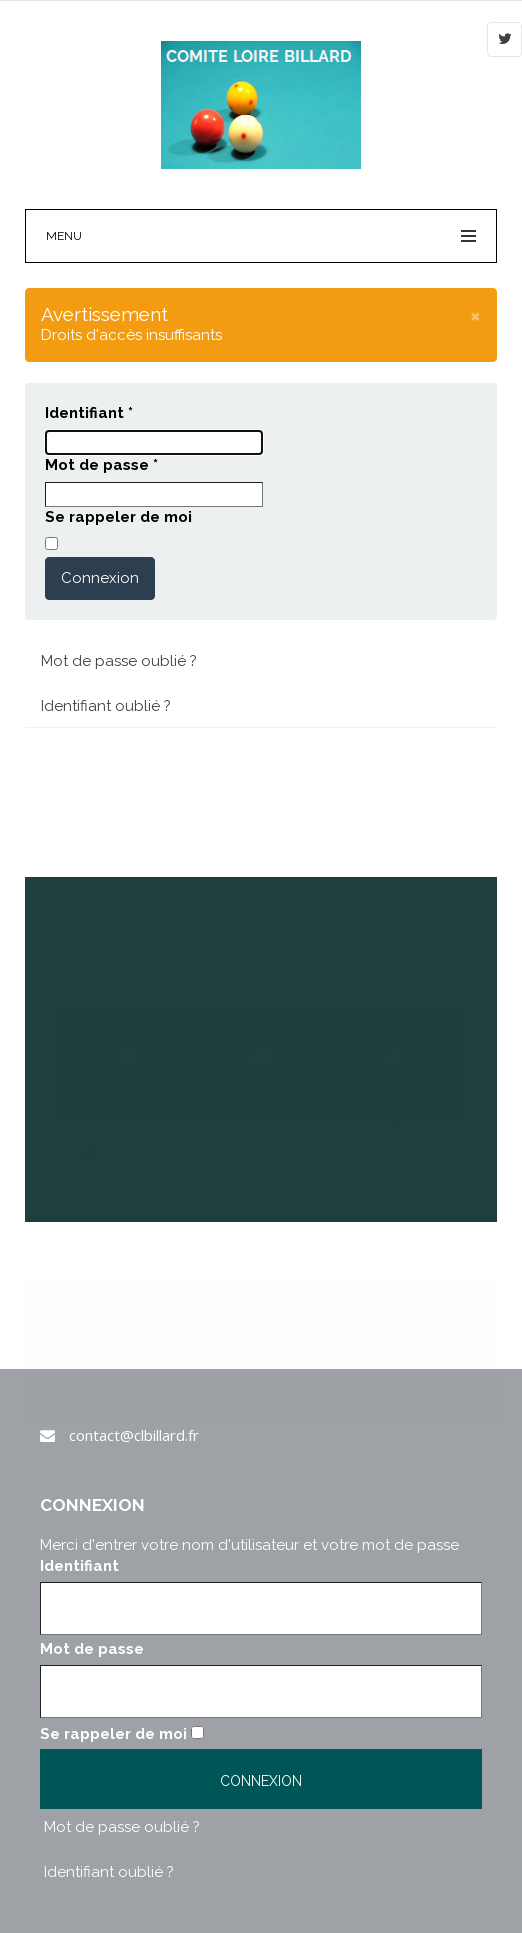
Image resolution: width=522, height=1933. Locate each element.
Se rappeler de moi (118, 517)
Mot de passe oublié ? (119, 661)
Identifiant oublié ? (106, 706)
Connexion (100, 578)
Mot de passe (101, 465)
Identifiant (89, 413)
